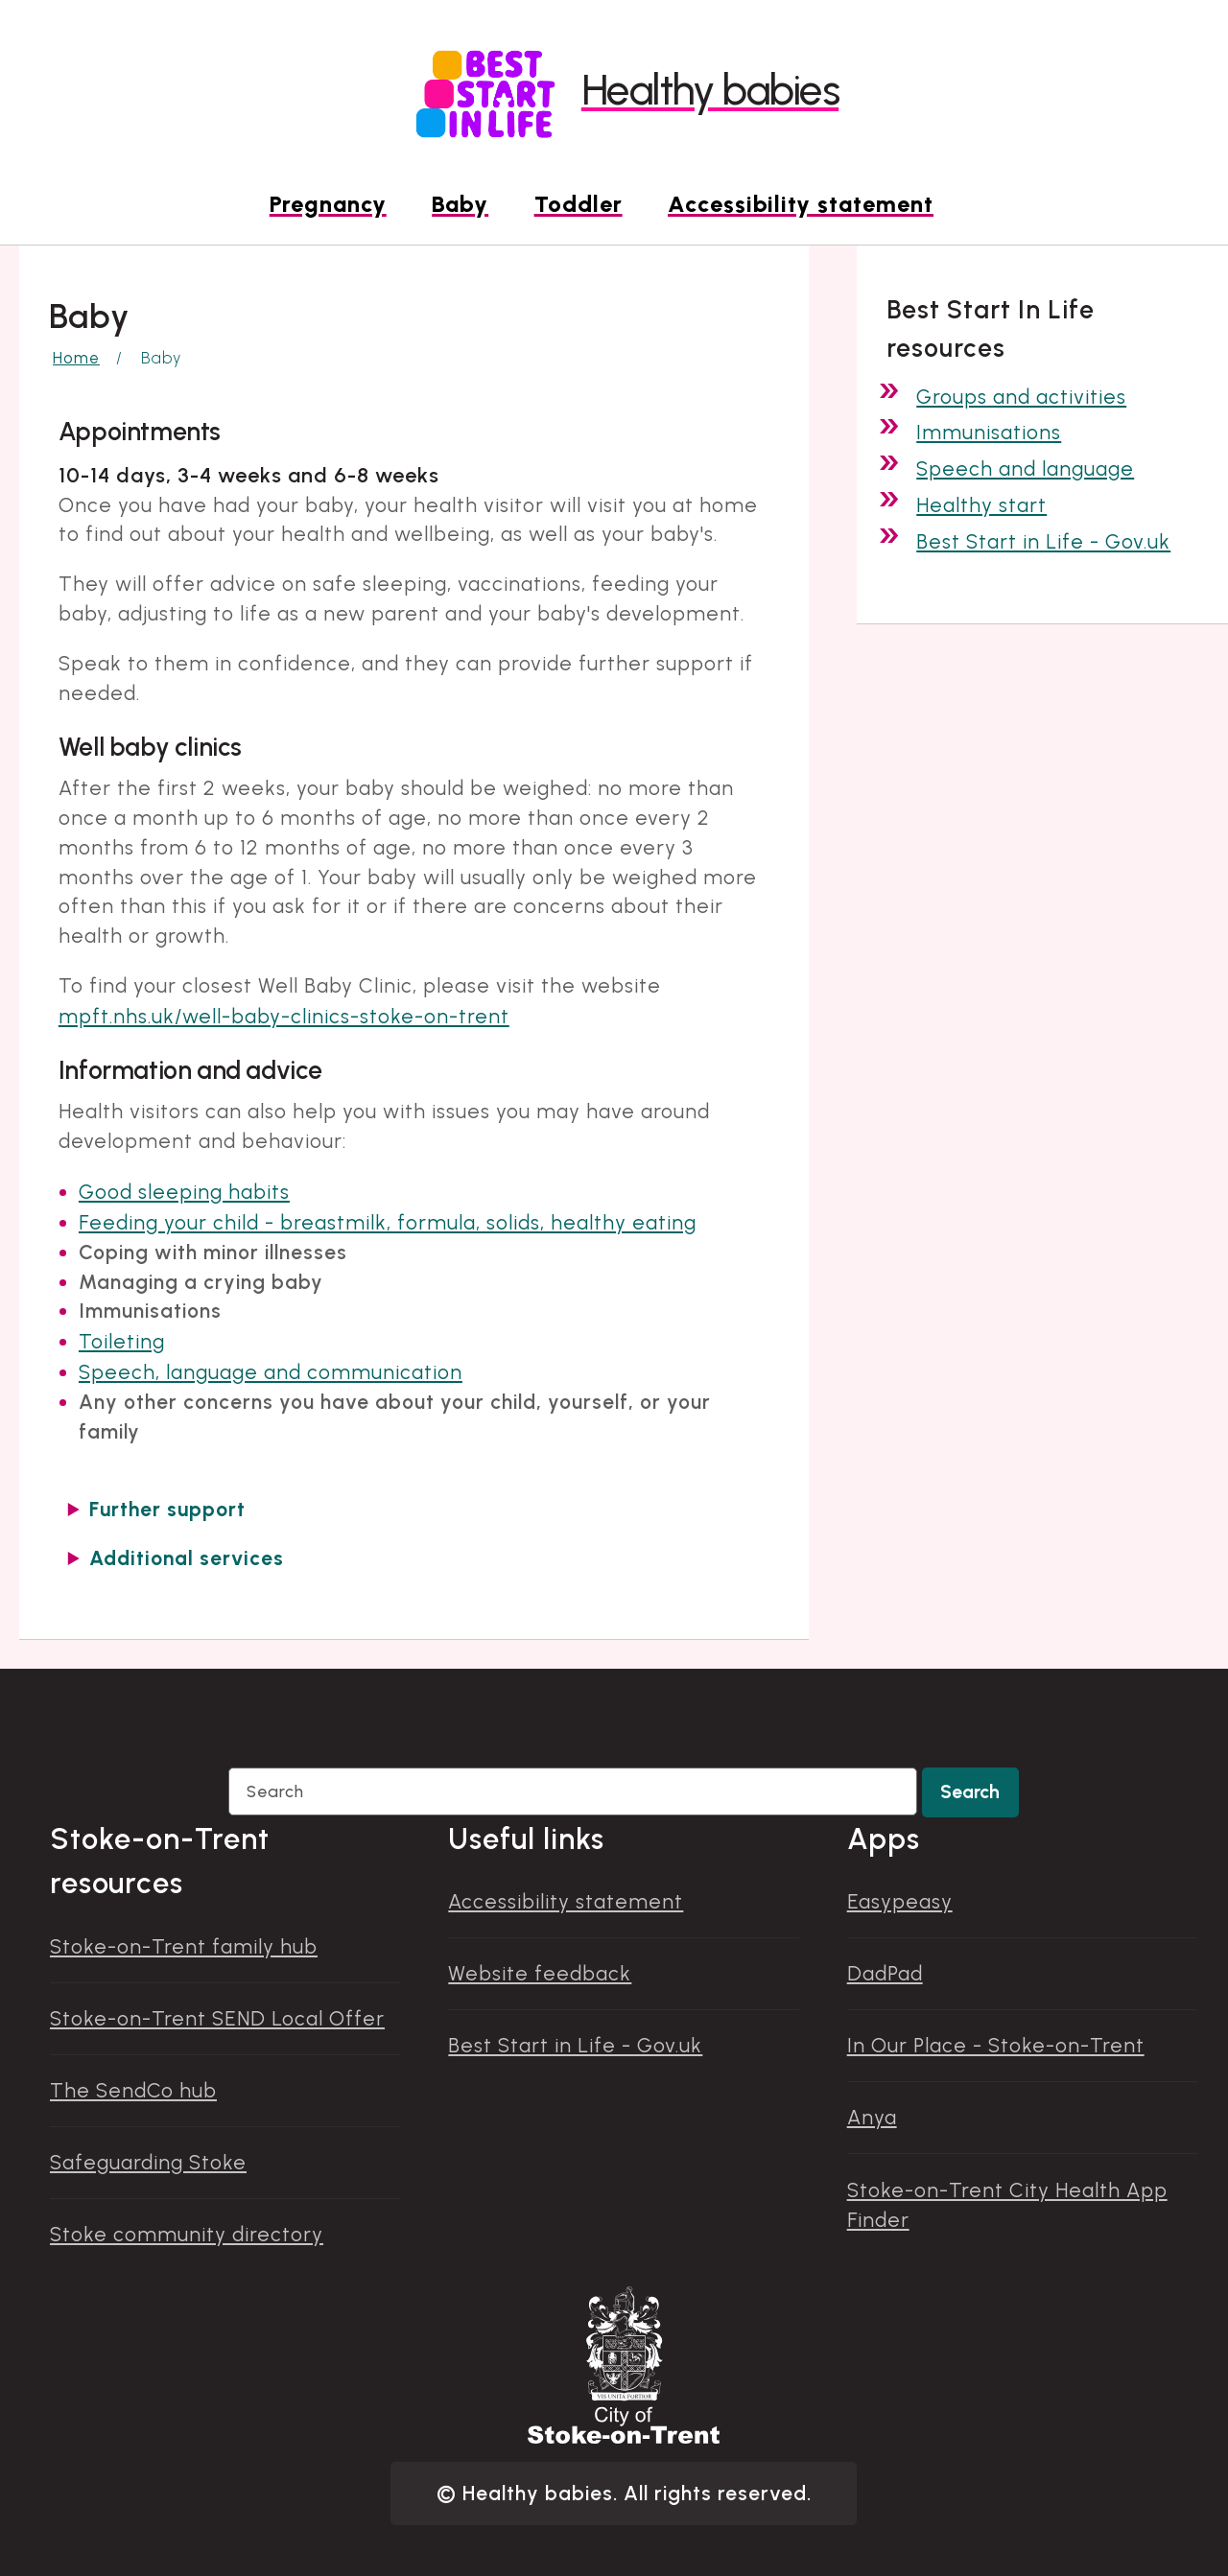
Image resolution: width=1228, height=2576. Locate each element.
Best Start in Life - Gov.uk (1043, 541)
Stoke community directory (186, 2234)
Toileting (122, 1341)
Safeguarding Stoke (148, 2162)
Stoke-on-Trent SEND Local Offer (217, 2018)
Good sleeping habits (184, 1192)
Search (970, 1792)
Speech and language (1025, 468)
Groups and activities (1021, 397)
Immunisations (988, 432)
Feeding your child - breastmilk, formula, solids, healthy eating (388, 1222)
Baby (460, 204)
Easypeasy (900, 1901)
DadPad (885, 1973)
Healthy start (981, 505)
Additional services (186, 1558)
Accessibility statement (800, 204)
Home (76, 357)
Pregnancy (328, 204)
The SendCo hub (133, 2090)
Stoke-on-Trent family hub (184, 1946)
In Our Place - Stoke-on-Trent (996, 2045)
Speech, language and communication (270, 1372)
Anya (872, 2117)
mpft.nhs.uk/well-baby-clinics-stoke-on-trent (284, 1016)
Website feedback (539, 1973)
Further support (167, 1509)
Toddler (578, 204)
